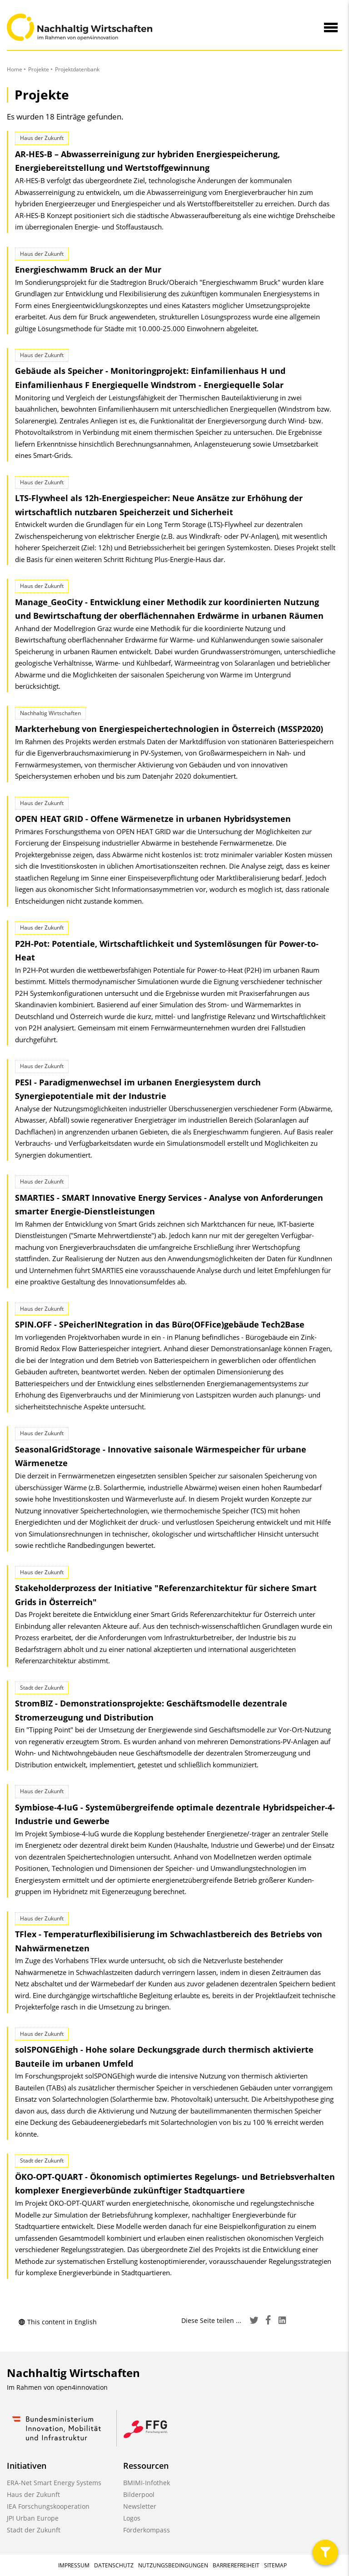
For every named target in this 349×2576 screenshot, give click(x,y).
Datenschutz (114, 2565)
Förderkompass (146, 2530)
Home (14, 69)
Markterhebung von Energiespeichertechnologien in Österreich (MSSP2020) (169, 728)
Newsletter (139, 2506)
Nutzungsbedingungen (173, 2565)
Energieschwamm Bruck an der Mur (88, 269)
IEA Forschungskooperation (48, 2506)
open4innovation (82, 2387)
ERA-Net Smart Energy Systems (54, 2482)
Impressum (74, 2565)
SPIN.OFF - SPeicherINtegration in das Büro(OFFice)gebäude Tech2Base (159, 1324)
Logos (131, 2518)
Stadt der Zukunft (33, 2530)
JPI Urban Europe (33, 2518)
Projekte (38, 69)
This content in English (57, 2321)
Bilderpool (139, 2494)
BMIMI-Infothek (146, 2482)
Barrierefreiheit (236, 2565)
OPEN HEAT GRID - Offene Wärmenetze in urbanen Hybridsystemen (153, 818)
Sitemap (275, 2565)
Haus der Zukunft (33, 2494)
